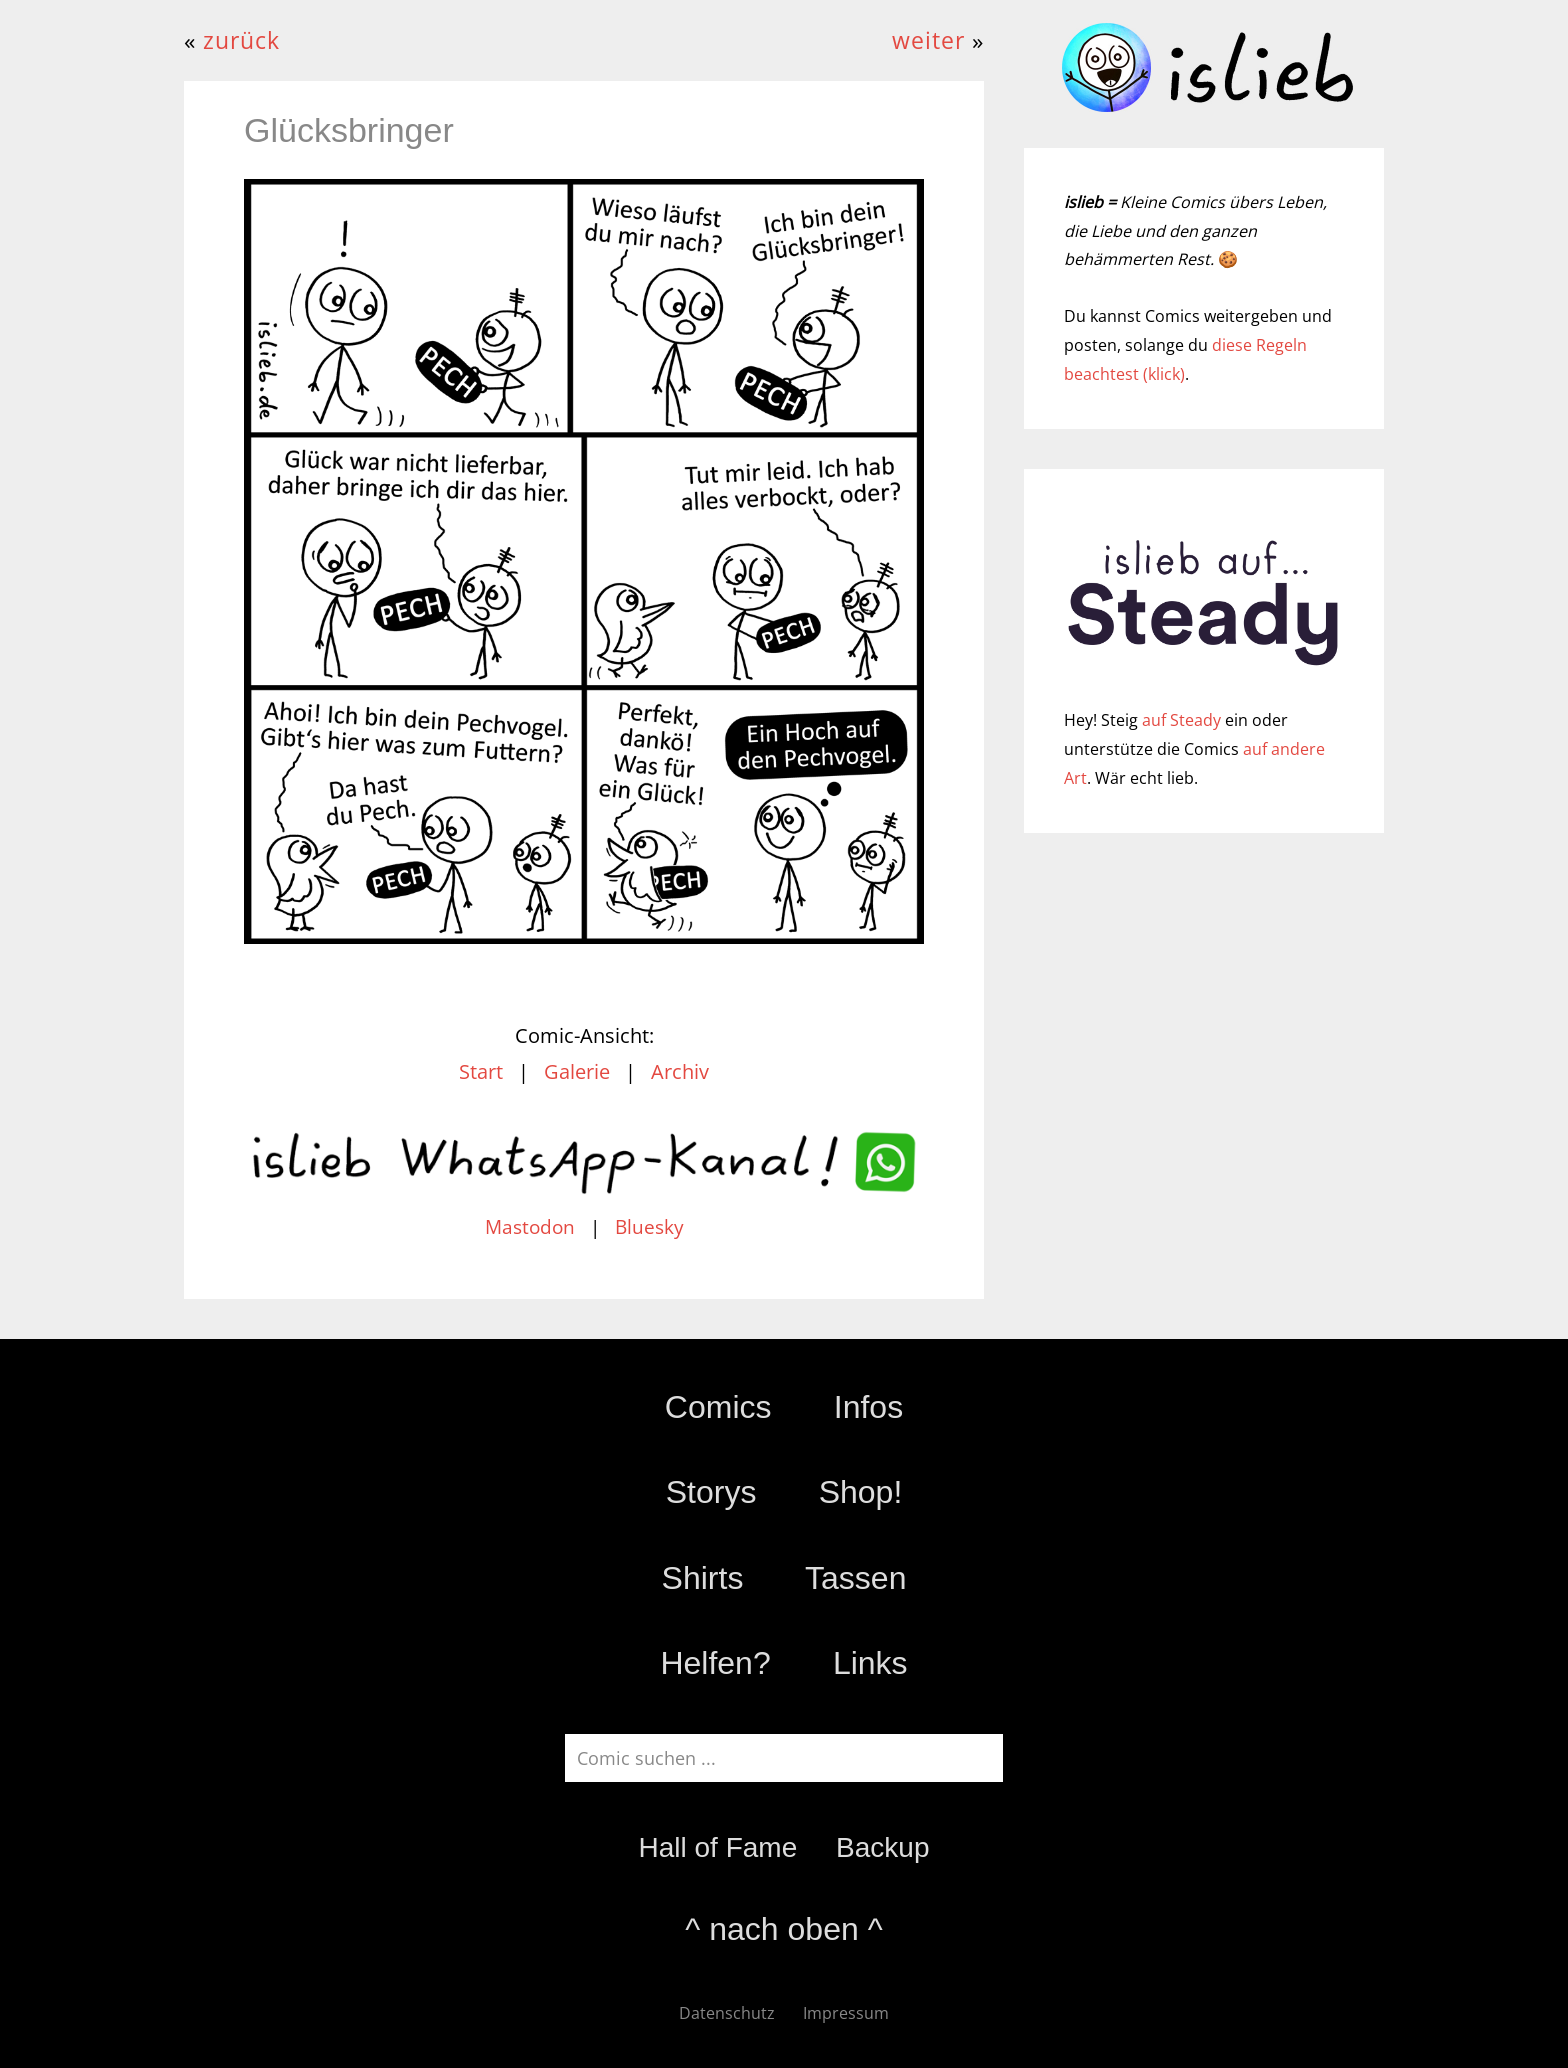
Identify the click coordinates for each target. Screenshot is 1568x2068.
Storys (711, 1492)
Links (870, 1663)
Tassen (855, 1578)
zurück (241, 40)
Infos (868, 1407)
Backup (882, 1847)
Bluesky (649, 1227)
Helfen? (715, 1663)
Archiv (680, 1071)
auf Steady (1181, 720)
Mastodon (530, 1227)
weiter (928, 40)
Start (481, 1071)
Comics (718, 1407)
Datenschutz (727, 2013)
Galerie (577, 1071)
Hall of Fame (717, 1847)
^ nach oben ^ (783, 1929)
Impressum (846, 2013)
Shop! (861, 1492)
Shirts (703, 1578)
